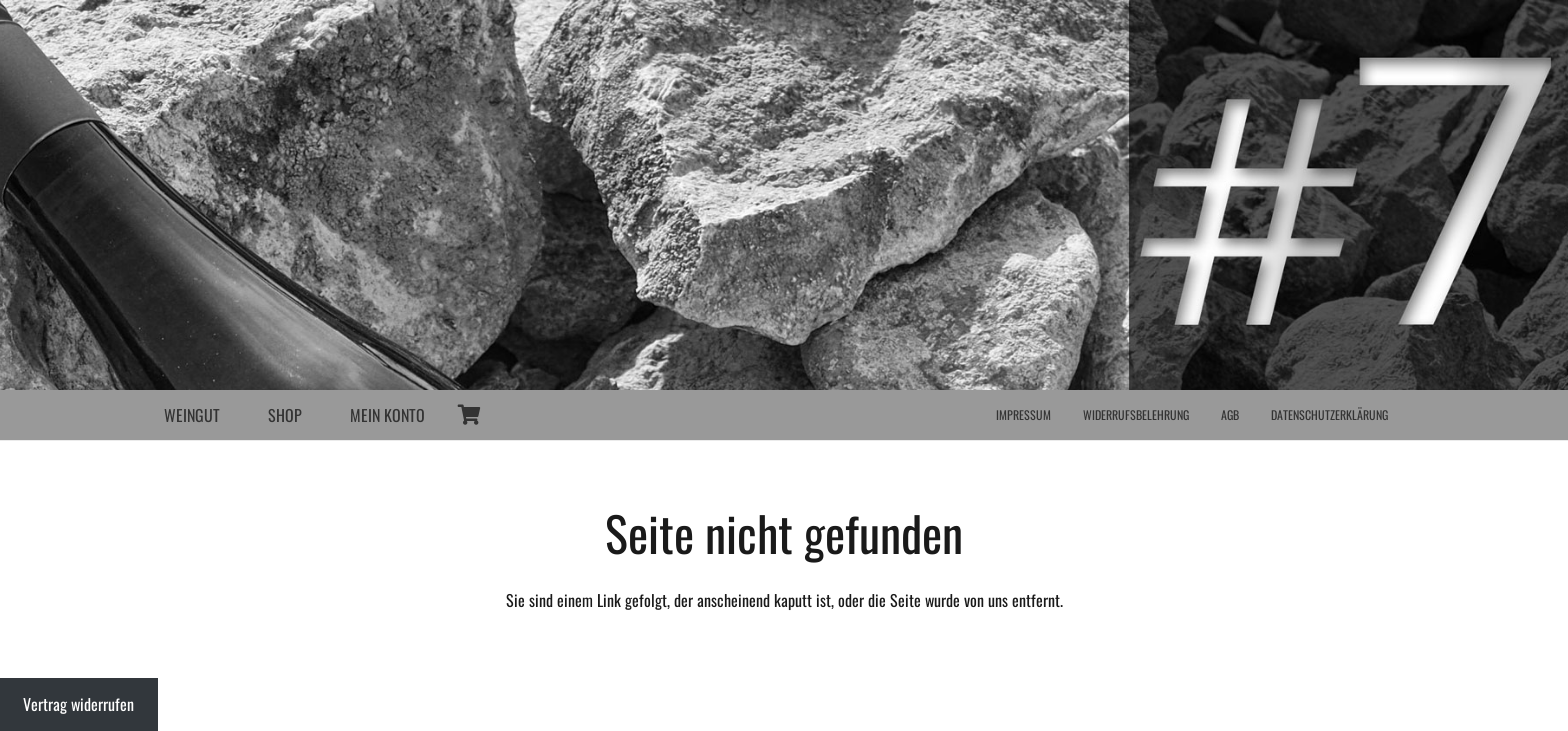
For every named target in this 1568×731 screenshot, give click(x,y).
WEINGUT (192, 415)
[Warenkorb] (469, 415)
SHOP (285, 415)
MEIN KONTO (387, 415)
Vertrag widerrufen (78, 704)
